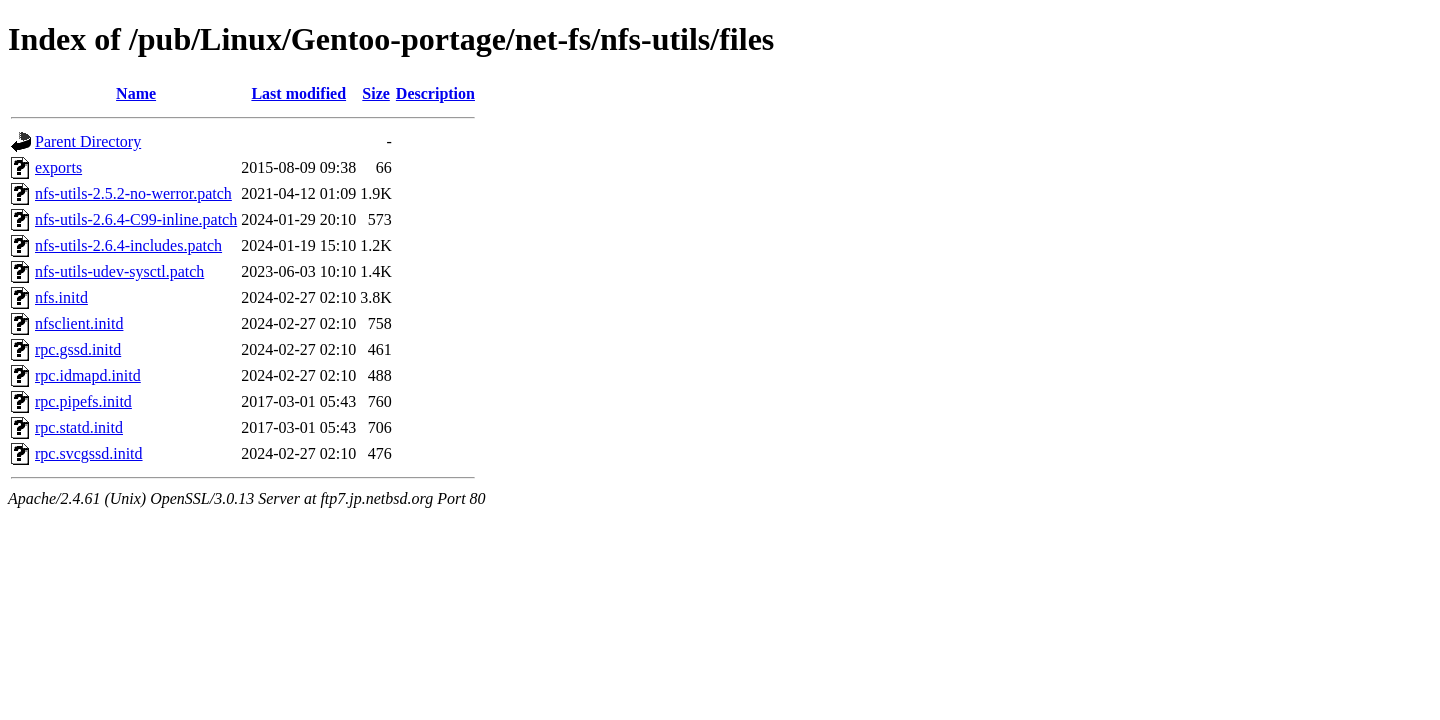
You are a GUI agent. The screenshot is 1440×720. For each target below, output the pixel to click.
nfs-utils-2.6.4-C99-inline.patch (136, 219)
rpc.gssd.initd (78, 349)
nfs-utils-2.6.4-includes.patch (128, 245)
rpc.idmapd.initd (88, 375)
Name (136, 93)
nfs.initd (61, 297)
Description (435, 93)
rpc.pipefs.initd (83, 401)
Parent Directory (88, 141)
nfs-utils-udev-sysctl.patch (119, 271)
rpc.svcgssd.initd (89, 453)
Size (376, 93)
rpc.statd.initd (79, 427)
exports (58, 167)
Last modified (298, 93)
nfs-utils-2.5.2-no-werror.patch (133, 193)
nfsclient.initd (79, 323)
